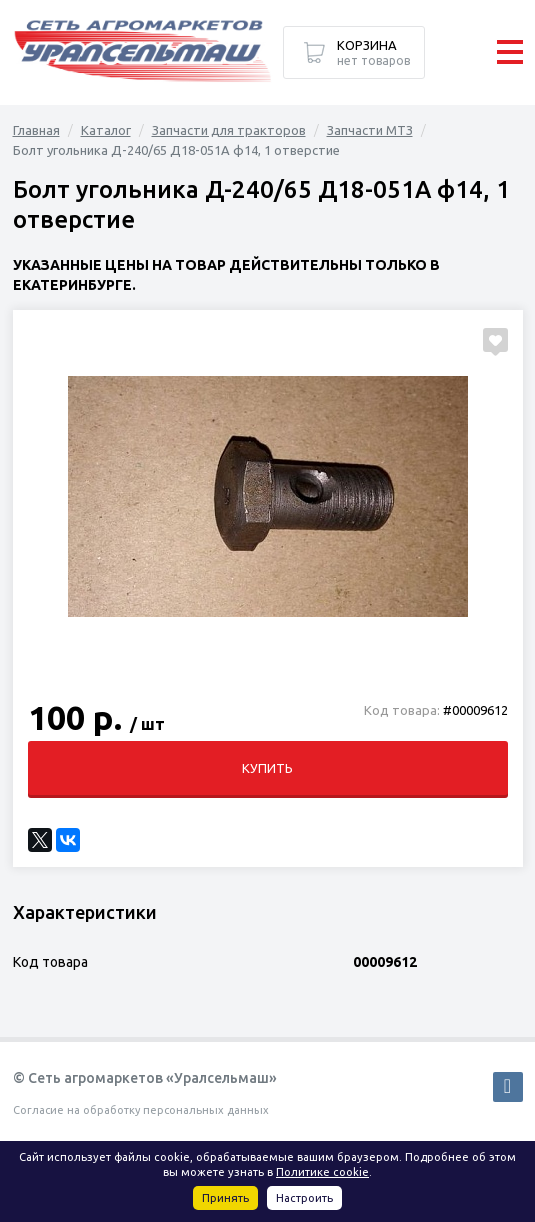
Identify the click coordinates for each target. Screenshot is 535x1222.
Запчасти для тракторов (229, 130)
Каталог (106, 130)
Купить (267, 768)
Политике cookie (322, 1172)
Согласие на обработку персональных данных (141, 1110)
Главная (36, 130)
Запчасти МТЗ (370, 130)
